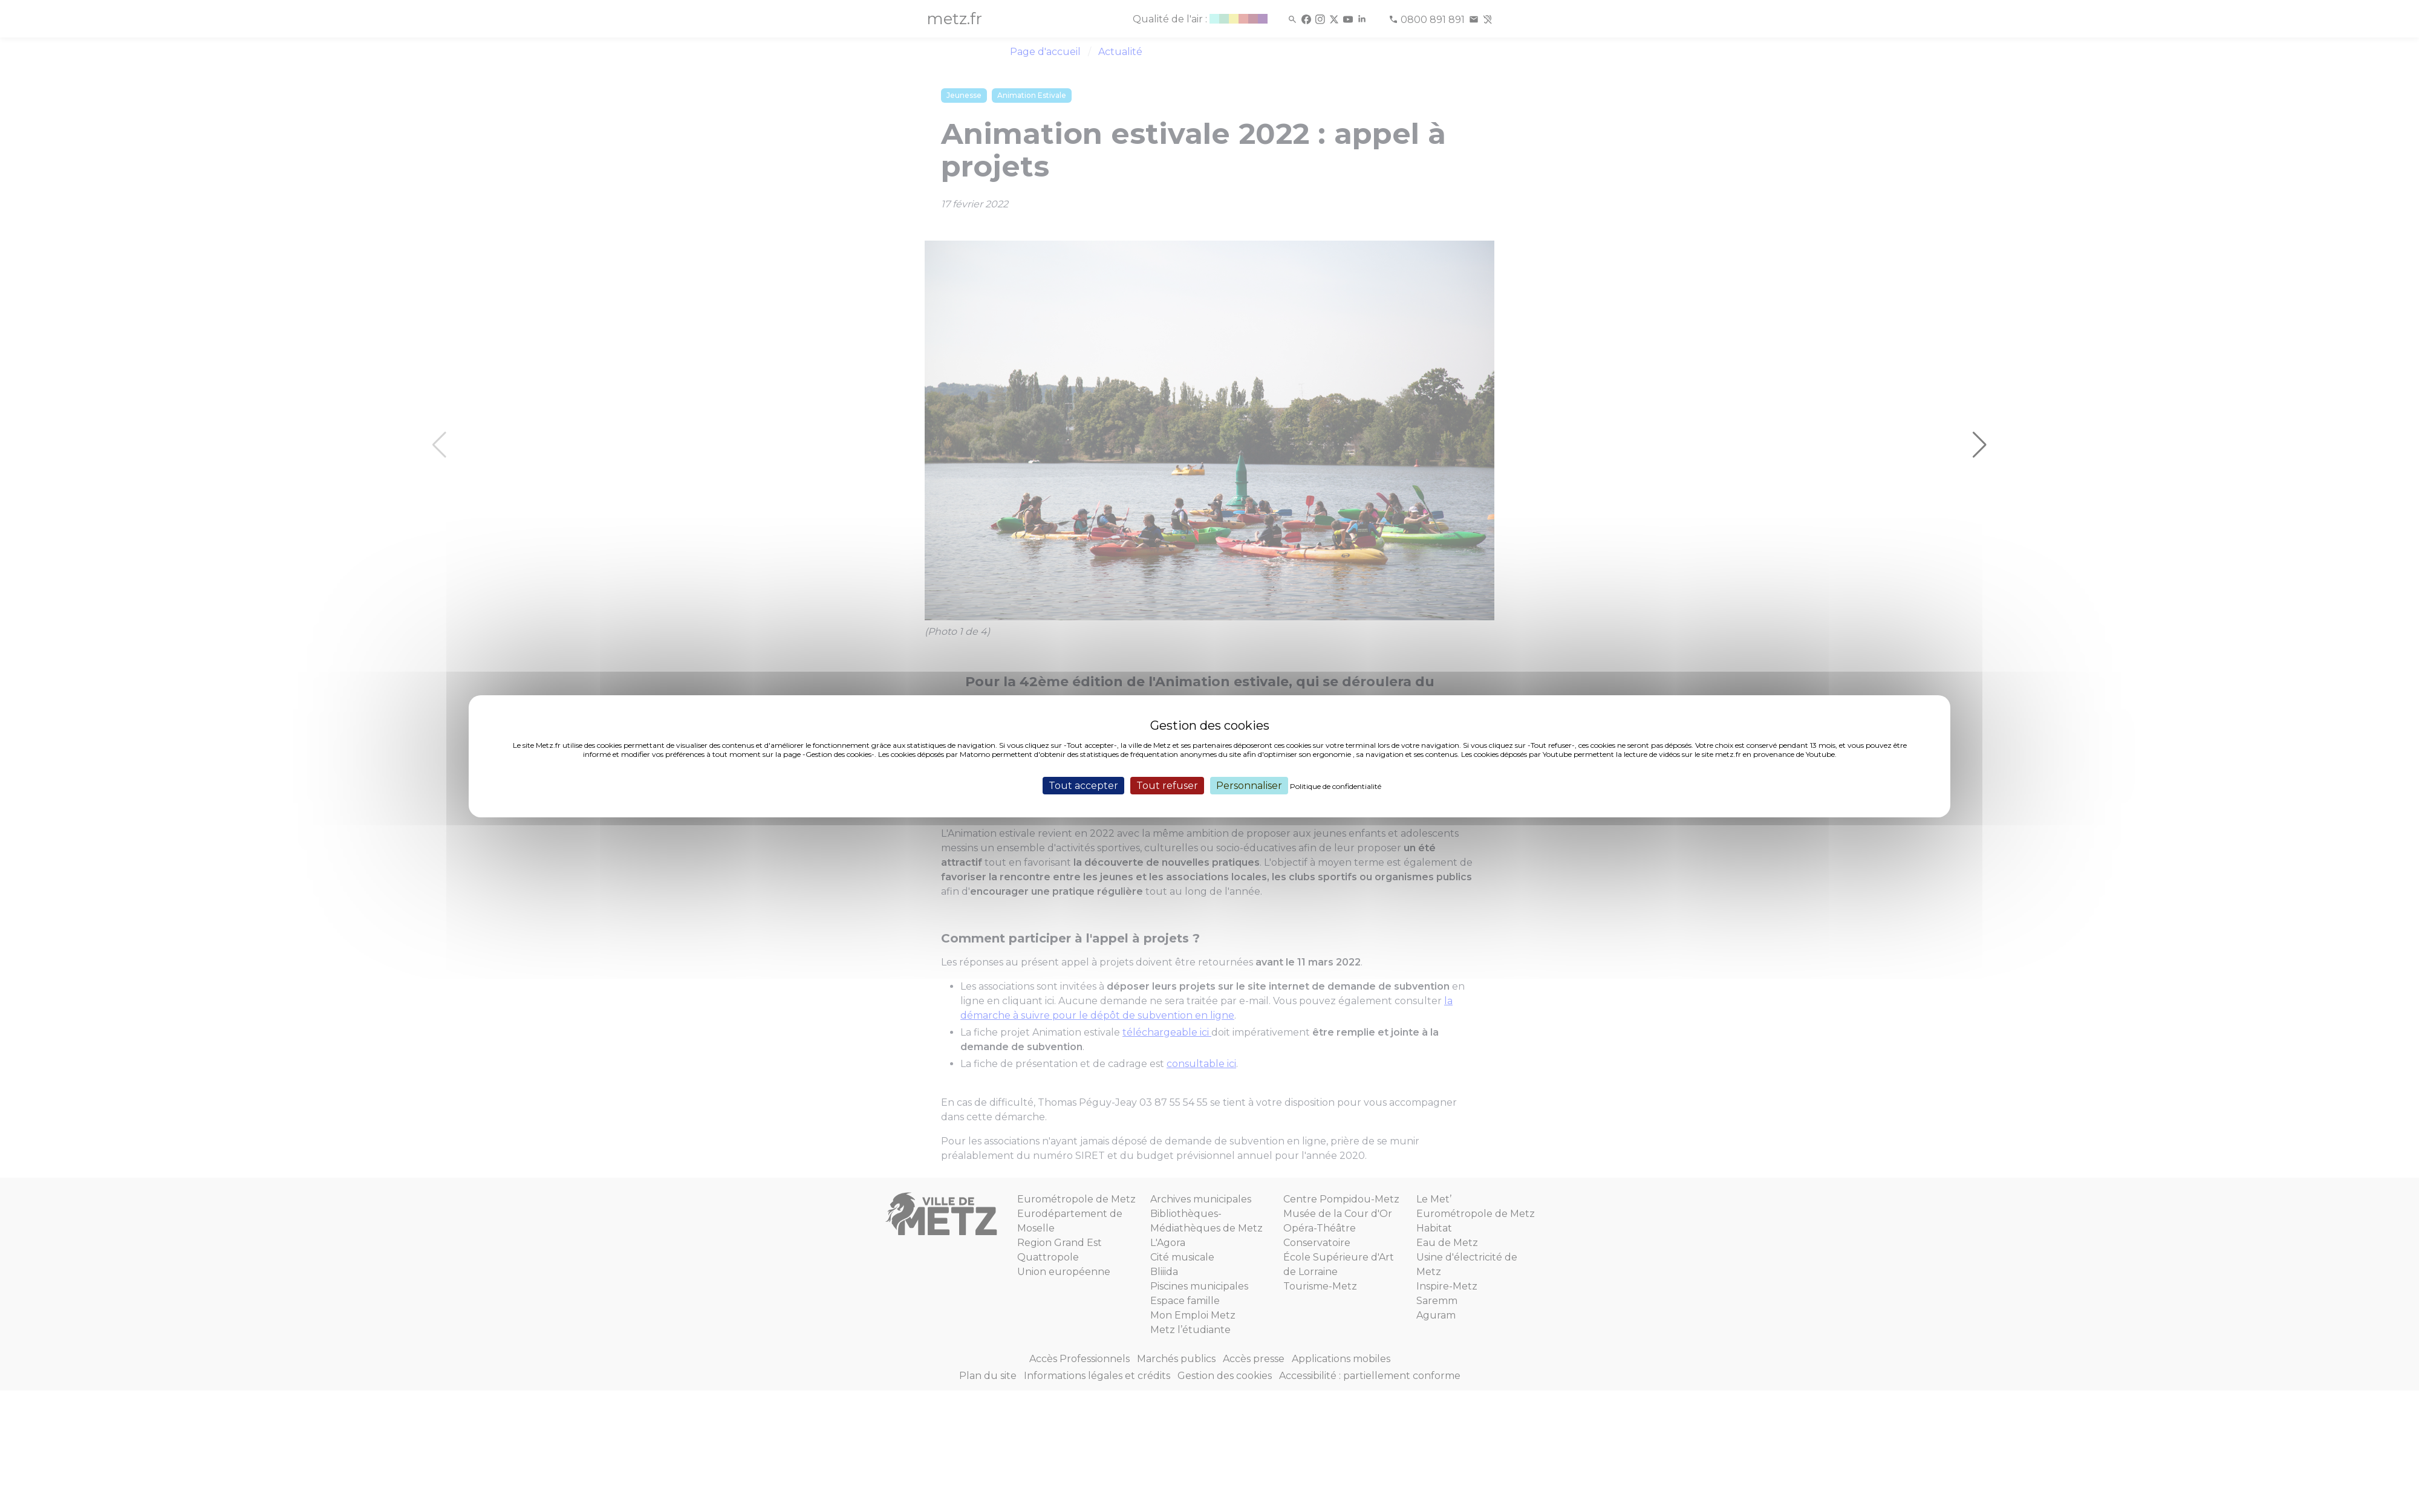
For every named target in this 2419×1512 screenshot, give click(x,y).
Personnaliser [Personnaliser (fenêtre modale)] (1249, 785)
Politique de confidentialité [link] (1335, 785)
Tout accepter (1083, 785)
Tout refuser (1167, 785)
